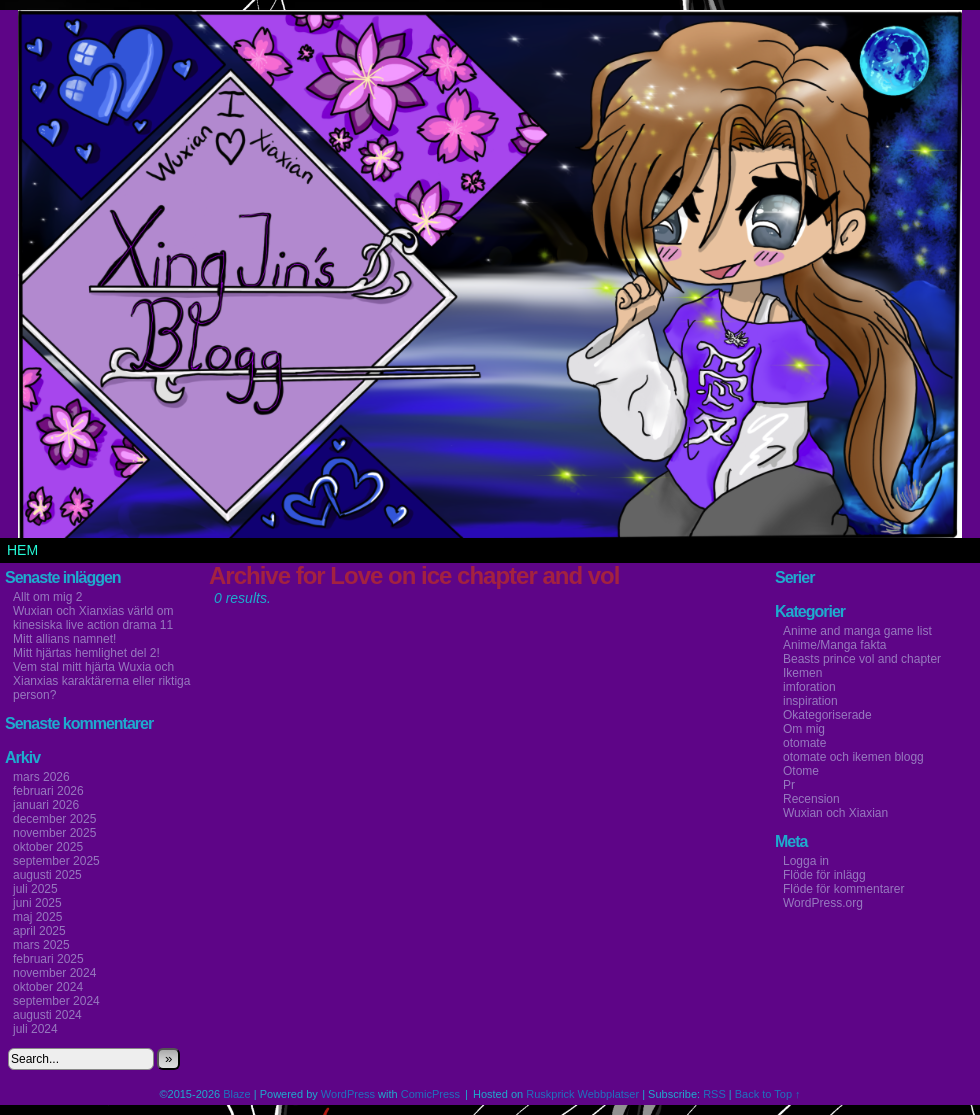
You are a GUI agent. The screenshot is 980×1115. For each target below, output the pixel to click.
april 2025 (39, 931)
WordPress (348, 1094)
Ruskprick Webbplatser (582, 1094)
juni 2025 (37, 903)
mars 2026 (41, 777)
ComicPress (430, 1094)
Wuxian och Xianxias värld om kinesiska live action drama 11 (93, 618)
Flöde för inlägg (824, 875)
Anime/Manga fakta (834, 645)
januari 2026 (46, 805)
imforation (809, 687)
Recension (811, 799)
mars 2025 (41, 945)
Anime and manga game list (857, 631)
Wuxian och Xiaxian (835, 813)
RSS (714, 1094)
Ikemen (802, 673)
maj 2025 (37, 917)
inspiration (810, 701)
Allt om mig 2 (47, 597)
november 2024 (54, 973)
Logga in (806, 861)
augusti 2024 (47, 1015)
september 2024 (56, 1001)
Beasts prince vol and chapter (862, 659)
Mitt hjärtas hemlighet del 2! (86, 653)
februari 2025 (48, 959)
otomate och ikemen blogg (853, 757)
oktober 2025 (48, 847)
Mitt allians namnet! (64, 639)
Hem (22, 550)
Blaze (237, 1094)
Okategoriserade (827, 715)
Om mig (804, 729)
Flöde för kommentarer (843, 889)
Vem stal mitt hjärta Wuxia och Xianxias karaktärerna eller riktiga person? (101, 681)
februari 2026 (48, 791)
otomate (804, 743)
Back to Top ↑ (768, 1094)
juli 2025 (35, 889)
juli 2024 (35, 1029)
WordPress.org (823, 903)
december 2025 (54, 819)
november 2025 (54, 833)
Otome (801, 771)
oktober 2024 (48, 987)
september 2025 (56, 861)
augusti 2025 (47, 875)
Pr (789, 785)
